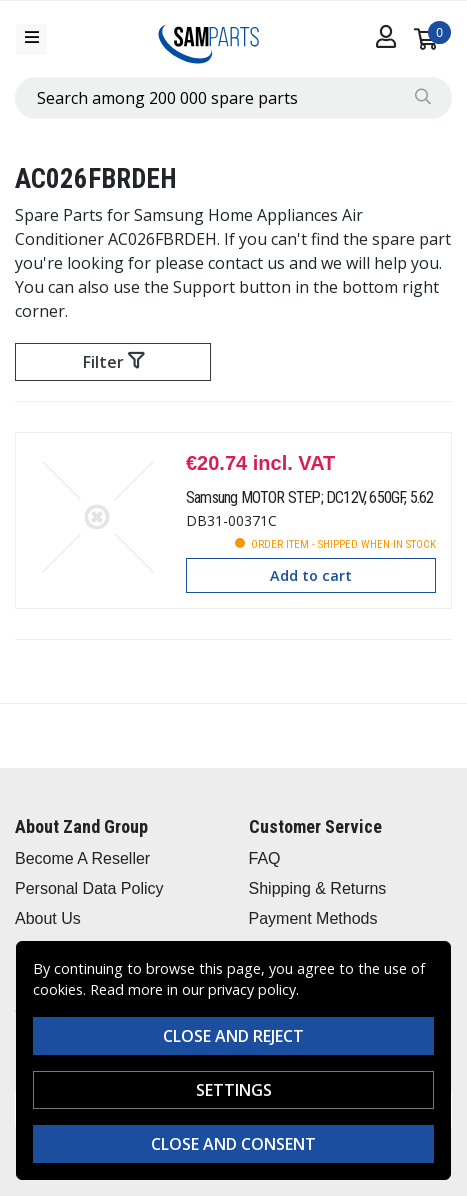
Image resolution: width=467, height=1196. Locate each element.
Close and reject (233, 1036)
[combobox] (233, 98)
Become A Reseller (82, 858)
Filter (113, 362)
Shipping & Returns (318, 888)
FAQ (265, 858)
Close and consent (233, 1144)
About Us (48, 918)
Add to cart (311, 575)
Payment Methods (313, 918)
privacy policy (252, 989)
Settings (234, 1090)
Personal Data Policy (89, 888)
